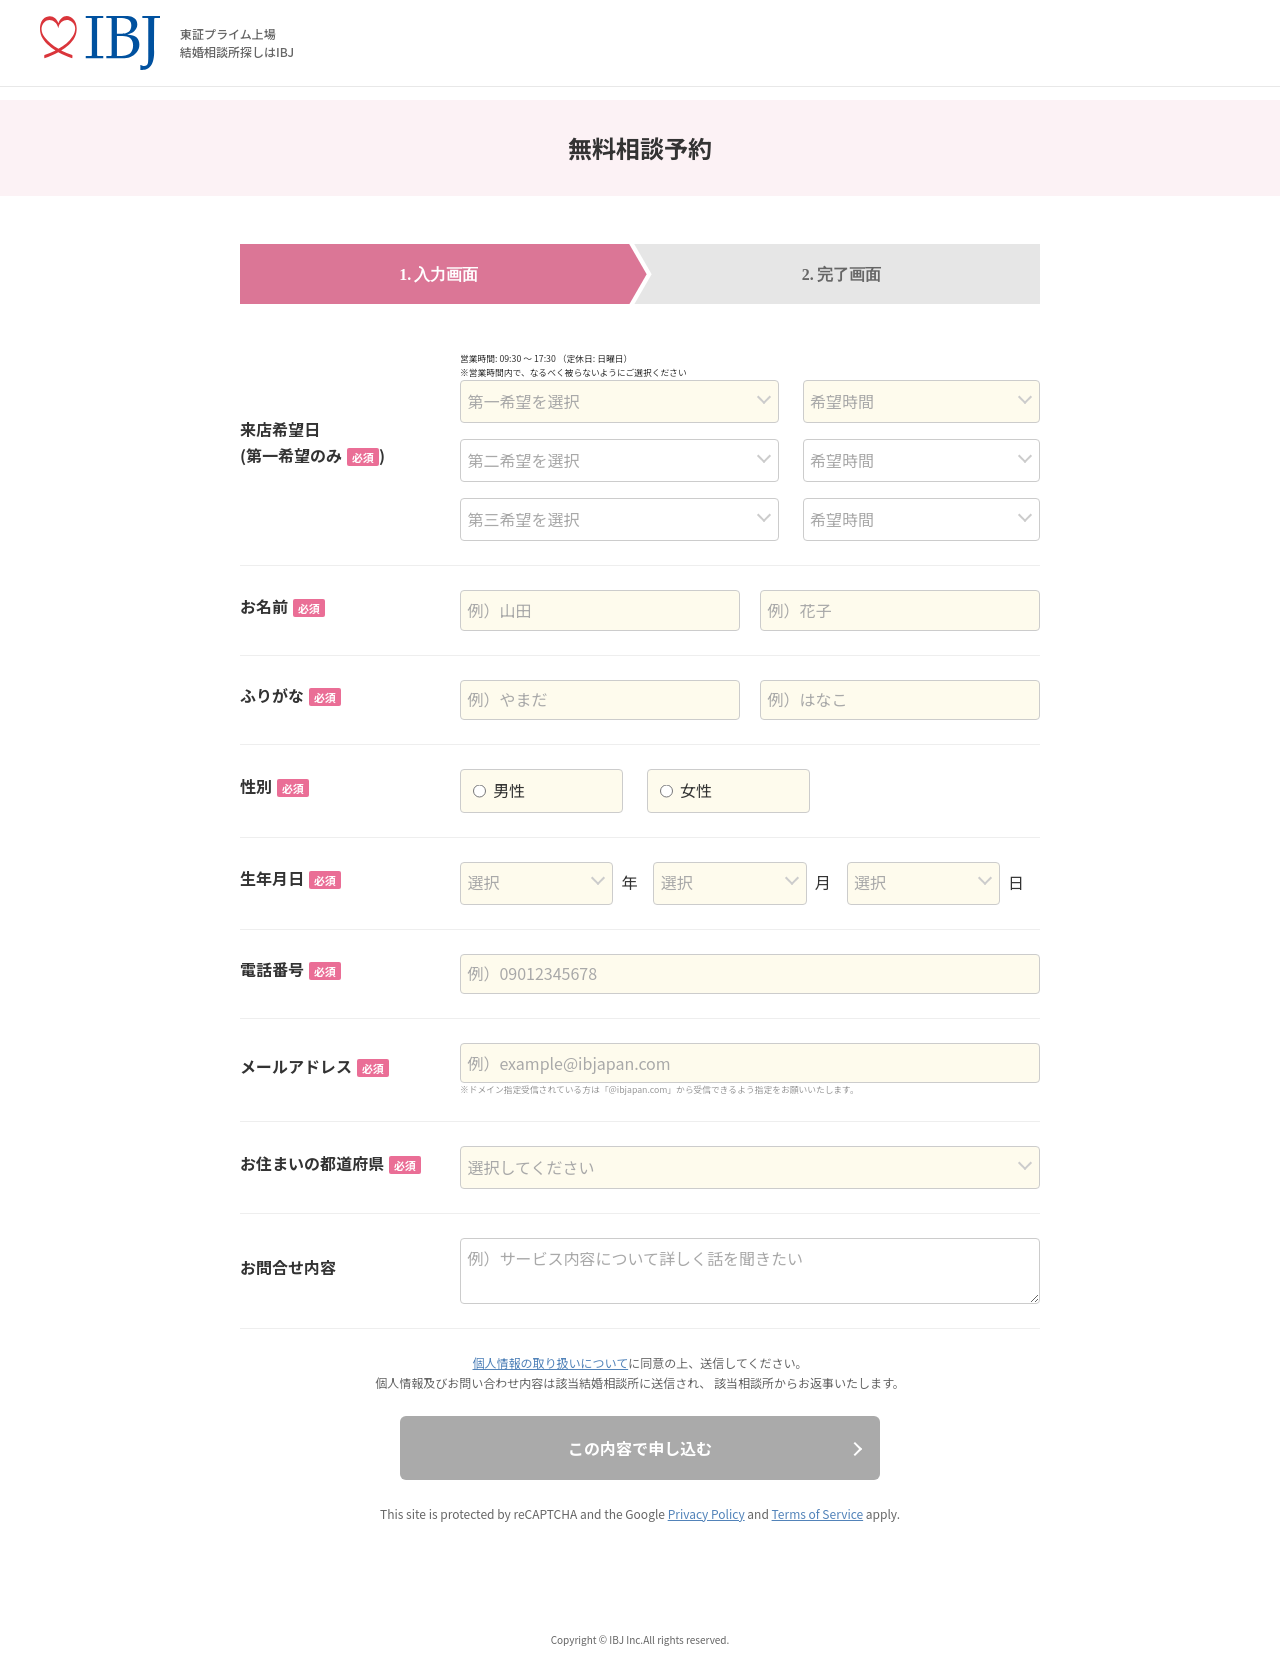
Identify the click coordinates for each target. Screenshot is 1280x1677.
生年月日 (290, 878)
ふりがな (290, 695)
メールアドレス (314, 1066)
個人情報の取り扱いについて (551, 1362)
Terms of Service (818, 1513)
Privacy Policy (706, 1513)
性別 (274, 786)
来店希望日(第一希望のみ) (312, 442)
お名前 (282, 606)
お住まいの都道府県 (330, 1163)
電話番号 (290, 969)
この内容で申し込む (640, 1448)
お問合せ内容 (288, 1267)
